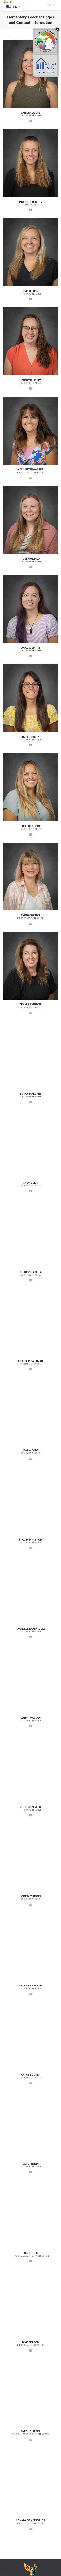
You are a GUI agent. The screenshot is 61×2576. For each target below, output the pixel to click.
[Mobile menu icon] (55, 5)
